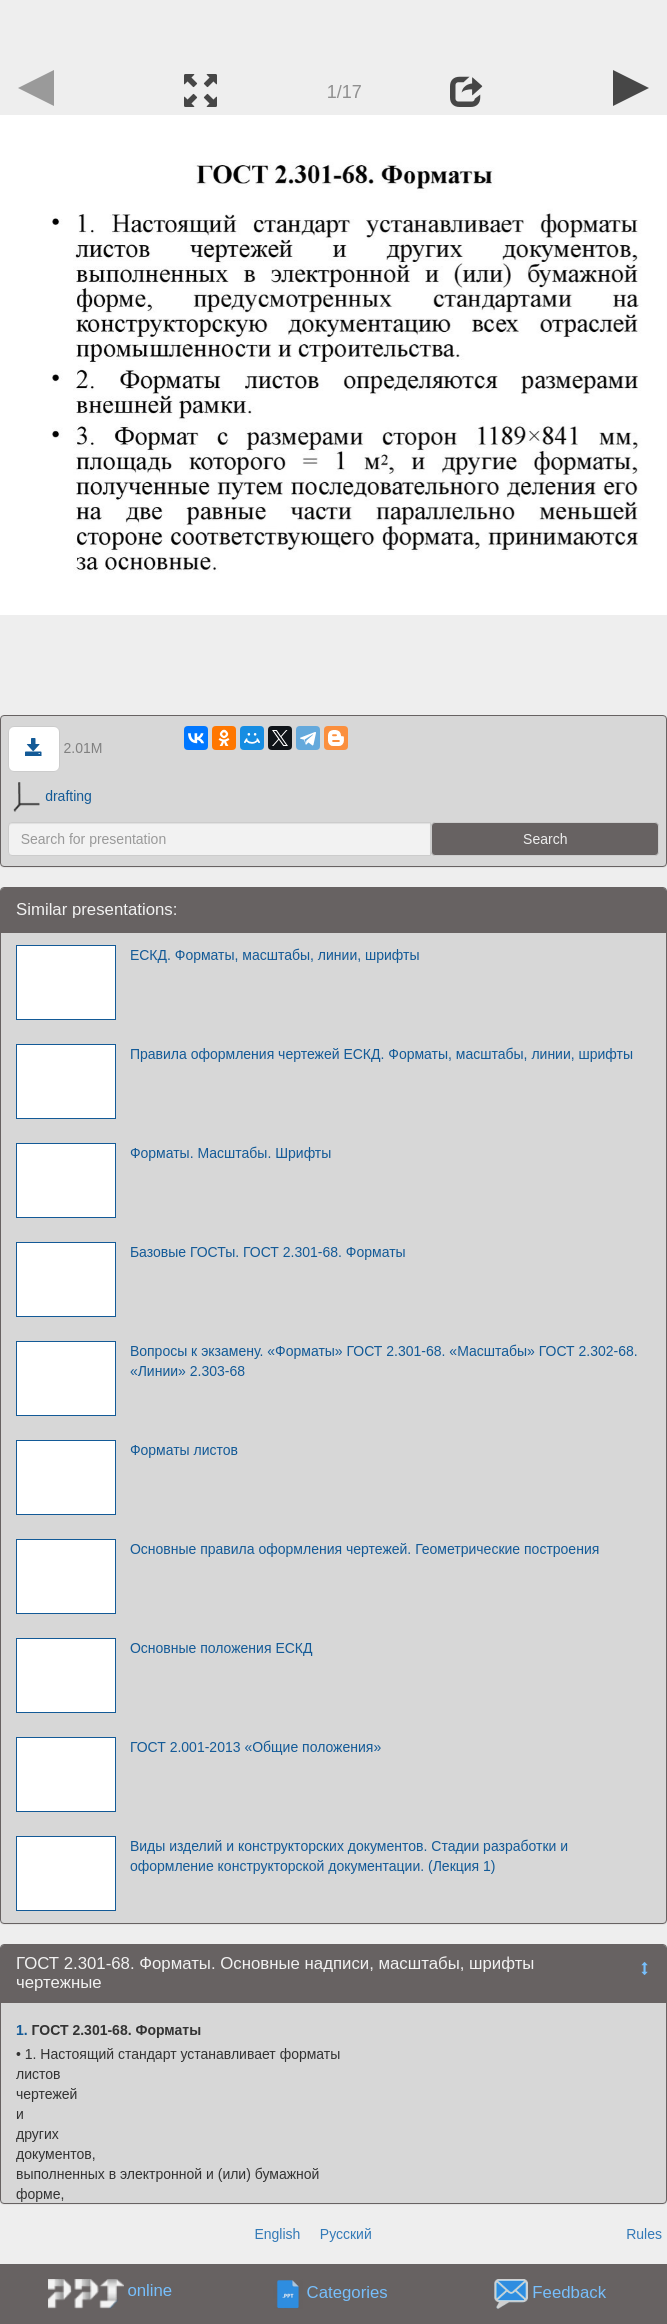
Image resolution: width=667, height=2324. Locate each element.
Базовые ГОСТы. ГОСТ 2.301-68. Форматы (268, 1252)
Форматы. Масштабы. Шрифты (230, 1153)
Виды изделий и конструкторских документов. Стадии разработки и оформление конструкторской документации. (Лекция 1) (349, 1856)
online (149, 2290)
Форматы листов (184, 1450)
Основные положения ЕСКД (221, 1648)
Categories (347, 2293)
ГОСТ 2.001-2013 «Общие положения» (255, 1747)
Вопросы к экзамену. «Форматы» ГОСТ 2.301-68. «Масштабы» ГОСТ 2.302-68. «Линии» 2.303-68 (384, 1361)
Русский (346, 2234)
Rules (644, 2234)
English (277, 2234)
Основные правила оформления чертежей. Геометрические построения (364, 1549)
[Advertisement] (334, 30)
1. (22, 2030)
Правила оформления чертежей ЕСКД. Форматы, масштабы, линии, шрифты (381, 1054)
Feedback (569, 2293)
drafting (52, 796)
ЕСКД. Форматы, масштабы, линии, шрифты (275, 955)
